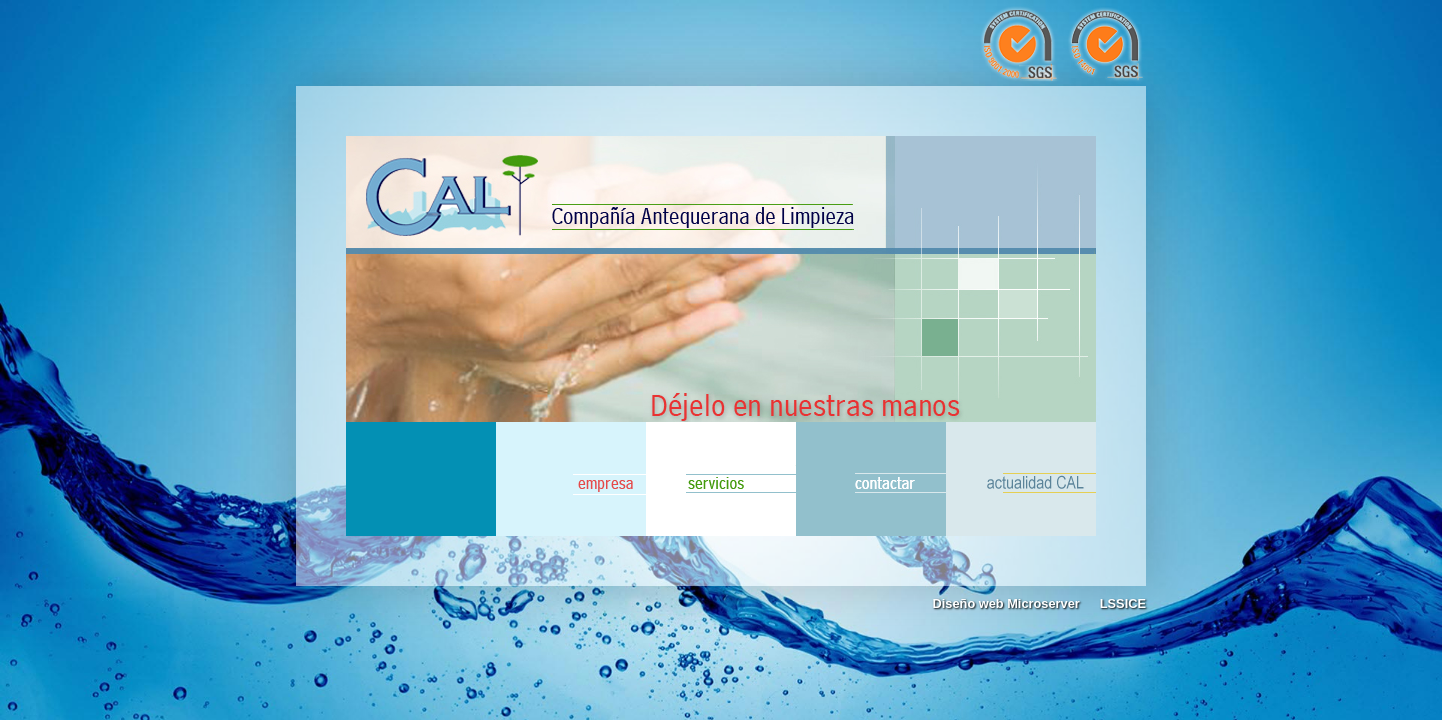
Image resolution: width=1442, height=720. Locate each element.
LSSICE (1123, 603)
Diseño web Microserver (1006, 603)
